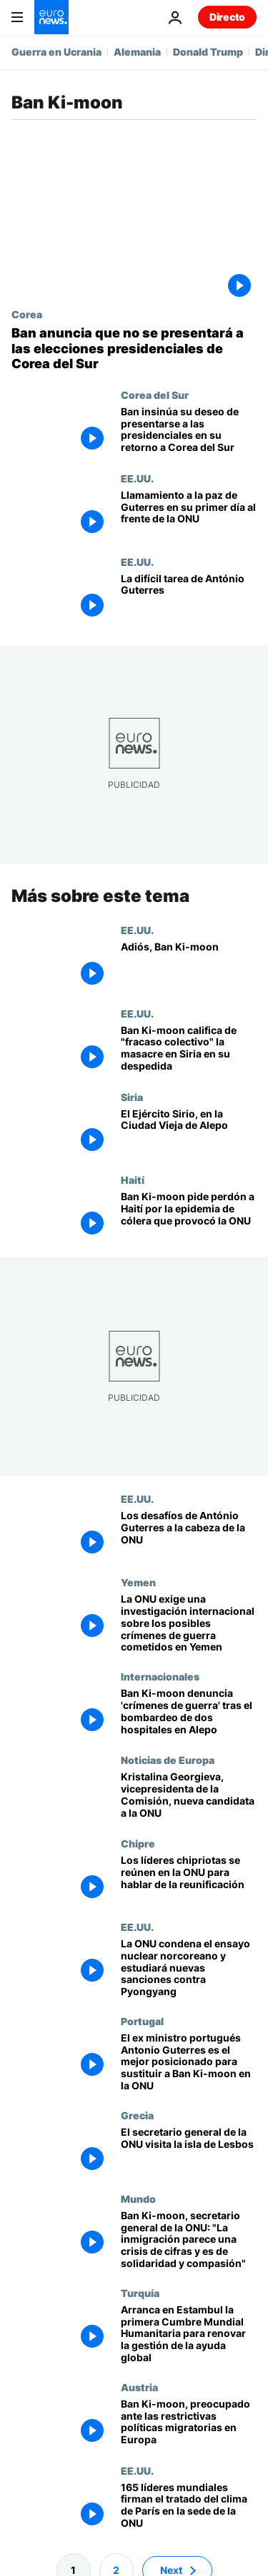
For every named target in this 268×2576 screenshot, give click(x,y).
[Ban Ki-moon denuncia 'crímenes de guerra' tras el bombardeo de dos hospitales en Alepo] (189, 1712)
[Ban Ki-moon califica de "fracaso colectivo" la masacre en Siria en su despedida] (189, 1048)
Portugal (142, 2020)
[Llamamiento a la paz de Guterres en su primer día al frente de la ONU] (189, 514)
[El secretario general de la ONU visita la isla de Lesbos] (189, 2150)
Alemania (137, 52)
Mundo (138, 2198)
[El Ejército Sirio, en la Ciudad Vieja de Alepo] (189, 1132)
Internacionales (160, 1676)
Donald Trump (208, 52)
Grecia (137, 2114)
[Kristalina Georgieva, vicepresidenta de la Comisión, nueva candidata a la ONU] (189, 1795)
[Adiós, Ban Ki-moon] (189, 965)
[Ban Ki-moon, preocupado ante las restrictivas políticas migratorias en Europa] (189, 2422)
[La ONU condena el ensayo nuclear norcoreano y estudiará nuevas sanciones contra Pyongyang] (189, 1967)
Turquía (140, 2292)
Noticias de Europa (167, 1759)
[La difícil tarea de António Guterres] (189, 597)
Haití (132, 1179)
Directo (227, 17)
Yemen (138, 1582)
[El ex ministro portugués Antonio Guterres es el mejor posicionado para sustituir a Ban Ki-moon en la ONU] (189, 2061)
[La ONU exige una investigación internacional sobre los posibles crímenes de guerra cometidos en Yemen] (189, 1623)
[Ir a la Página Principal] (51, 17)
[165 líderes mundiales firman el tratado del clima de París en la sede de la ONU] (189, 2505)
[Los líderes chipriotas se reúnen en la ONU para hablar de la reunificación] (189, 1879)
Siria (132, 1096)
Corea (26, 314)
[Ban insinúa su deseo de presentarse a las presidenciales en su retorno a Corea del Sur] (189, 430)
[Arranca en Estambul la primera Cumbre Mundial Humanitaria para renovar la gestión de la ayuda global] (189, 2333)
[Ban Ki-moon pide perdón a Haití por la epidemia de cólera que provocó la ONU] (189, 1215)
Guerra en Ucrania (56, 52)
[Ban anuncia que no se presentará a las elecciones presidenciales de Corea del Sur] (134, 348)
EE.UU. (137, 478)
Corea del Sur (155, 394)
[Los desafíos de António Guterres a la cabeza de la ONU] (189, 1534)
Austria (139, 2386)
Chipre (138, 1843)
